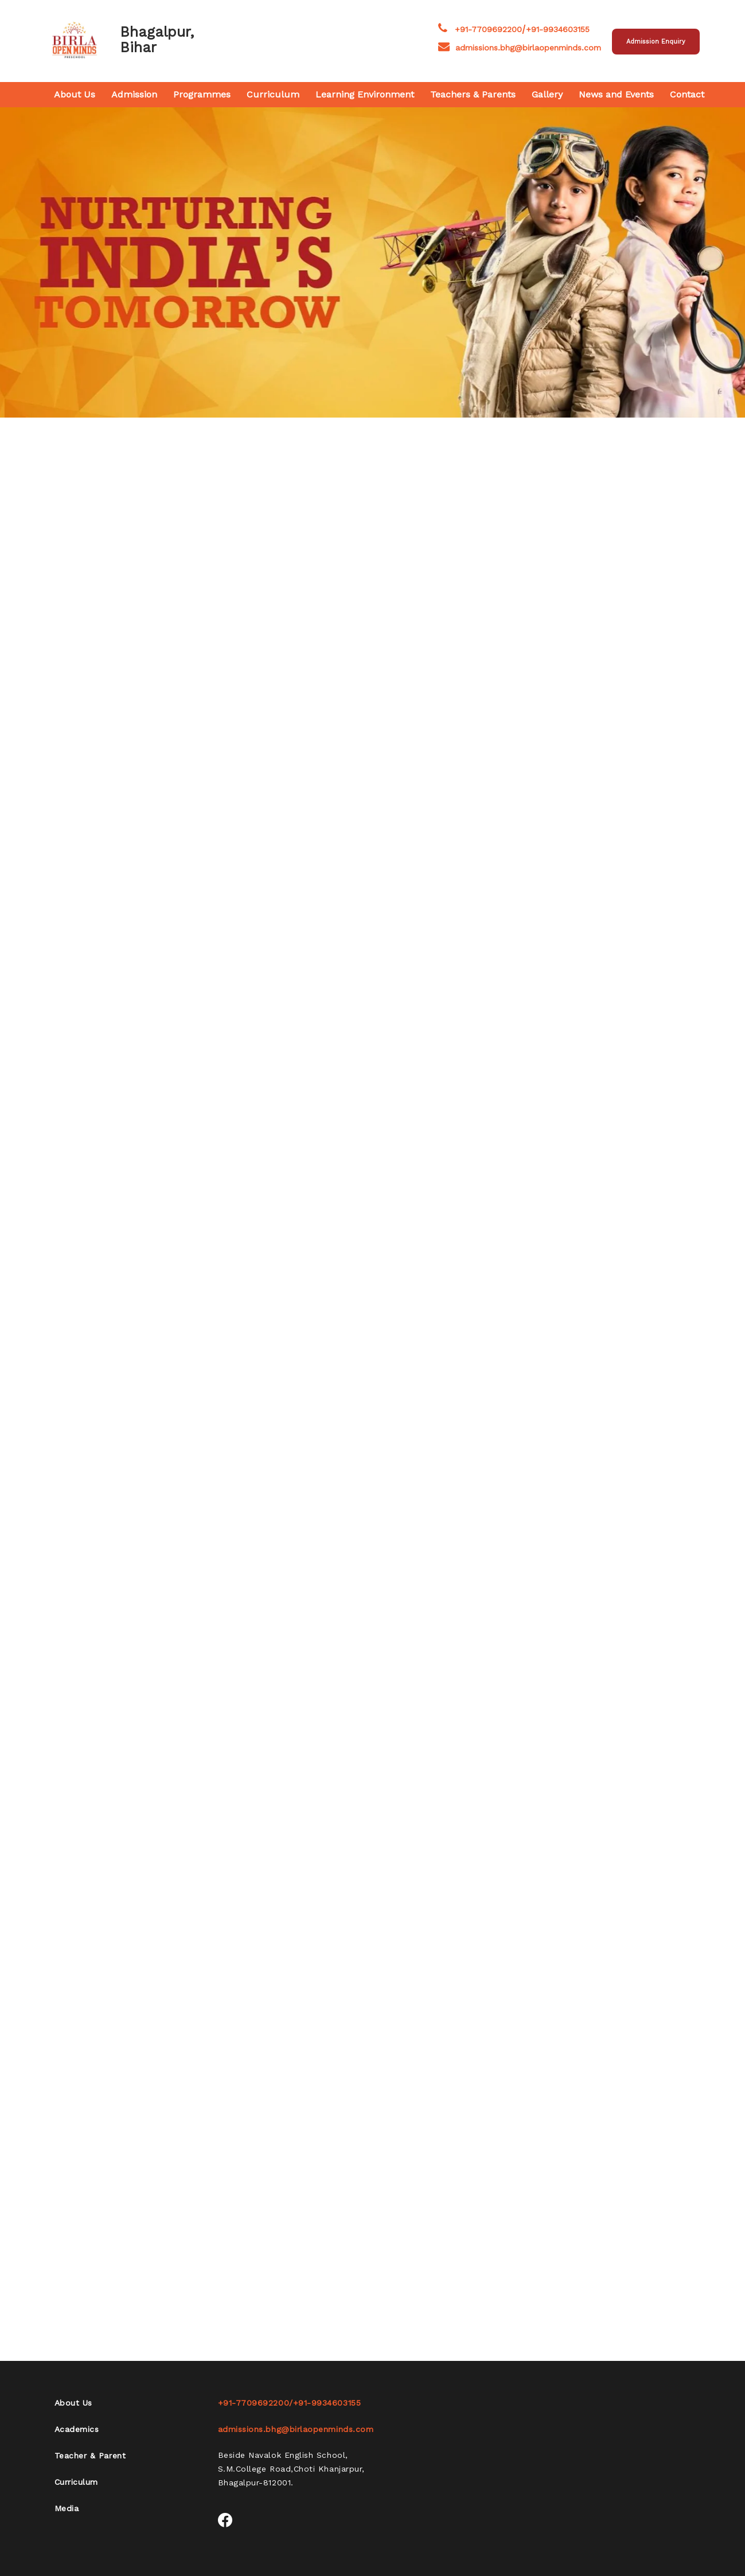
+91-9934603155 (558, 29)
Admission (134, 94)
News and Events (616, 94)
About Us (74, 94)
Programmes (202, 94)
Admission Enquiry (655, 41)
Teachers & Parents (473, 94)
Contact (687, 94)
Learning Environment (364, 94)
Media (66, 2508)
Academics (76, 2429)
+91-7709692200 (488, 29)
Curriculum (273, 94)
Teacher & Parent (90, 2455)
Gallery (547, 94)
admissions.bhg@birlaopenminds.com (519, 47)
